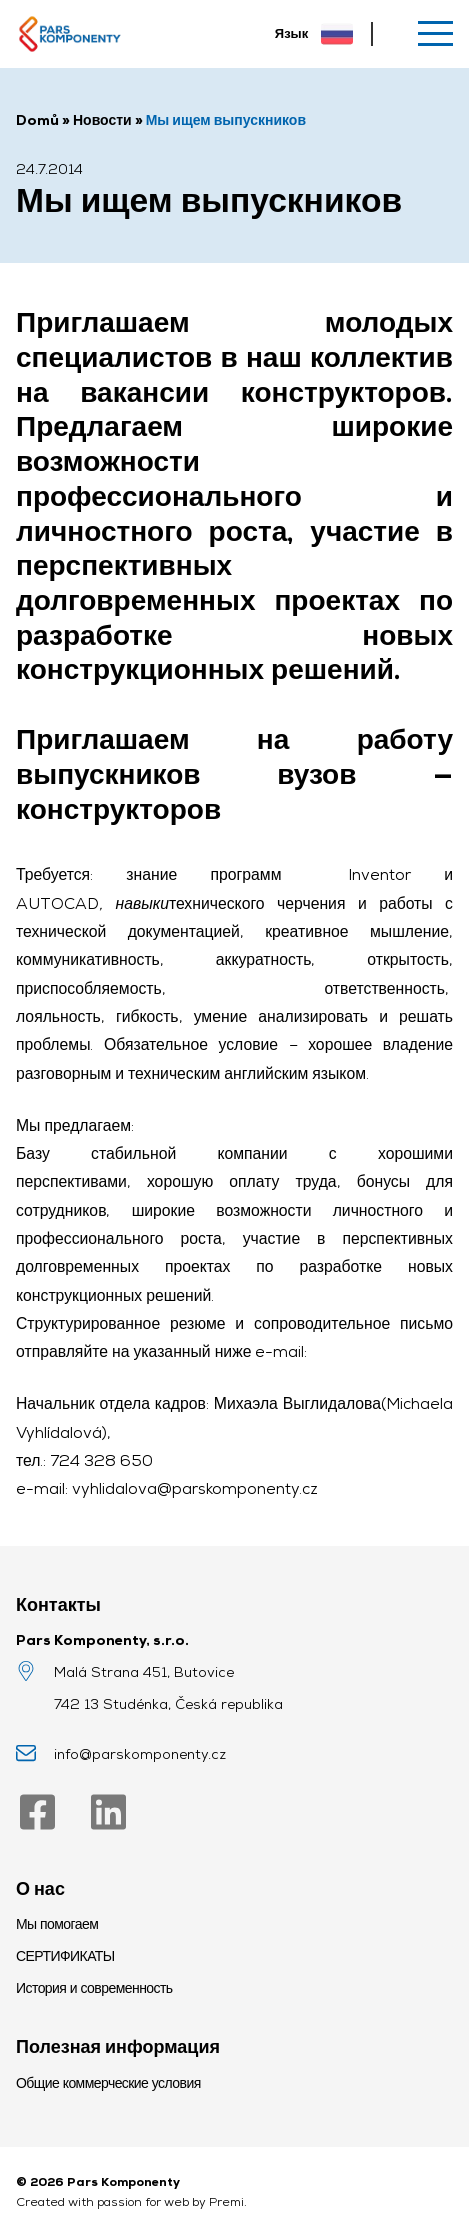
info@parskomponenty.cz (140, 1754)
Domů (37, 120)
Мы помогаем (57, 1924)
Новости (102, 120)
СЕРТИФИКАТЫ (65, 1956)
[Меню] (435, 33)
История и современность (94, 1988)
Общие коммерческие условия (108, 2083)
